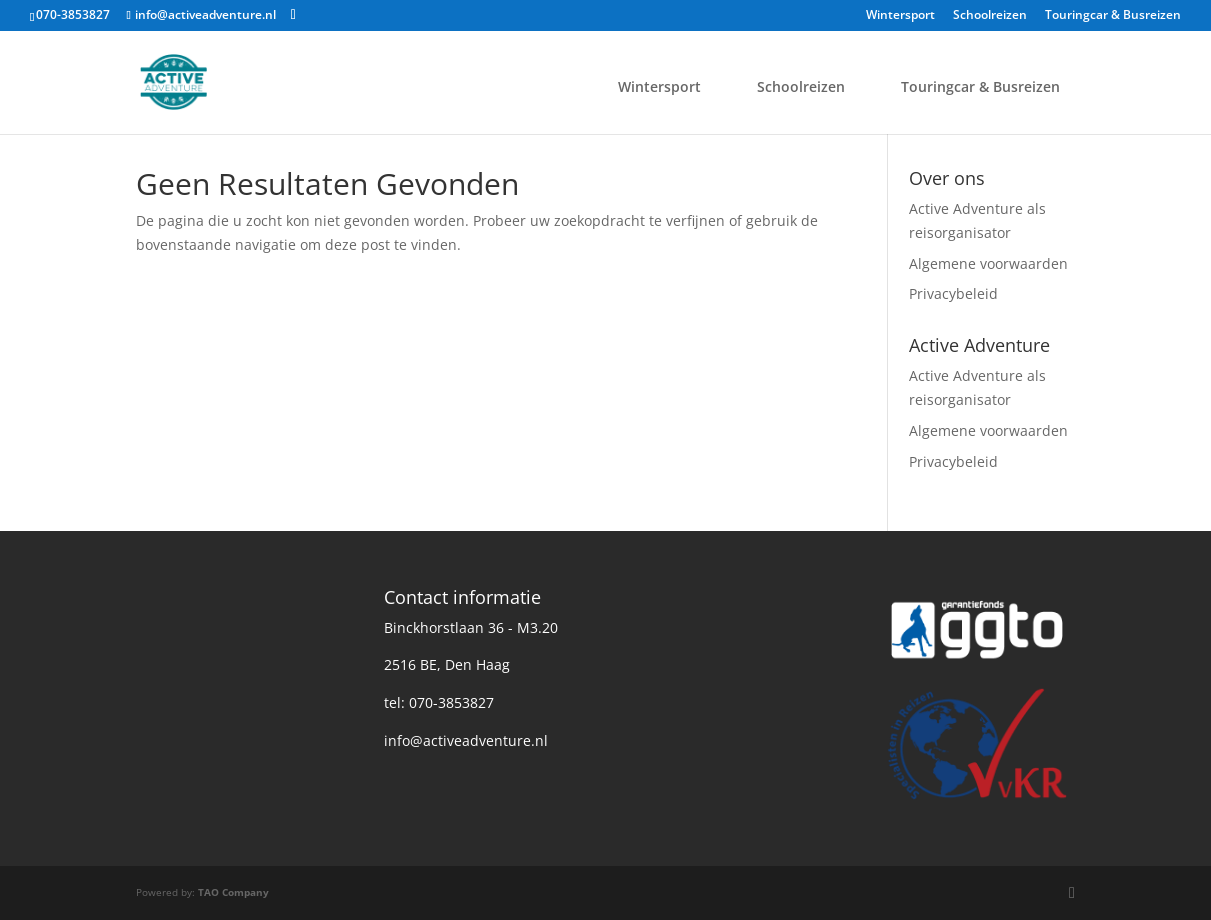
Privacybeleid (953, 293)
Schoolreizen (990, 16)
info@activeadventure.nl (466, 740)
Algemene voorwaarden (988, 263)
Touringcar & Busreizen (1113, 16)
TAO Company (233, 892)
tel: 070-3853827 (439, 702)
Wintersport (900, 16)
